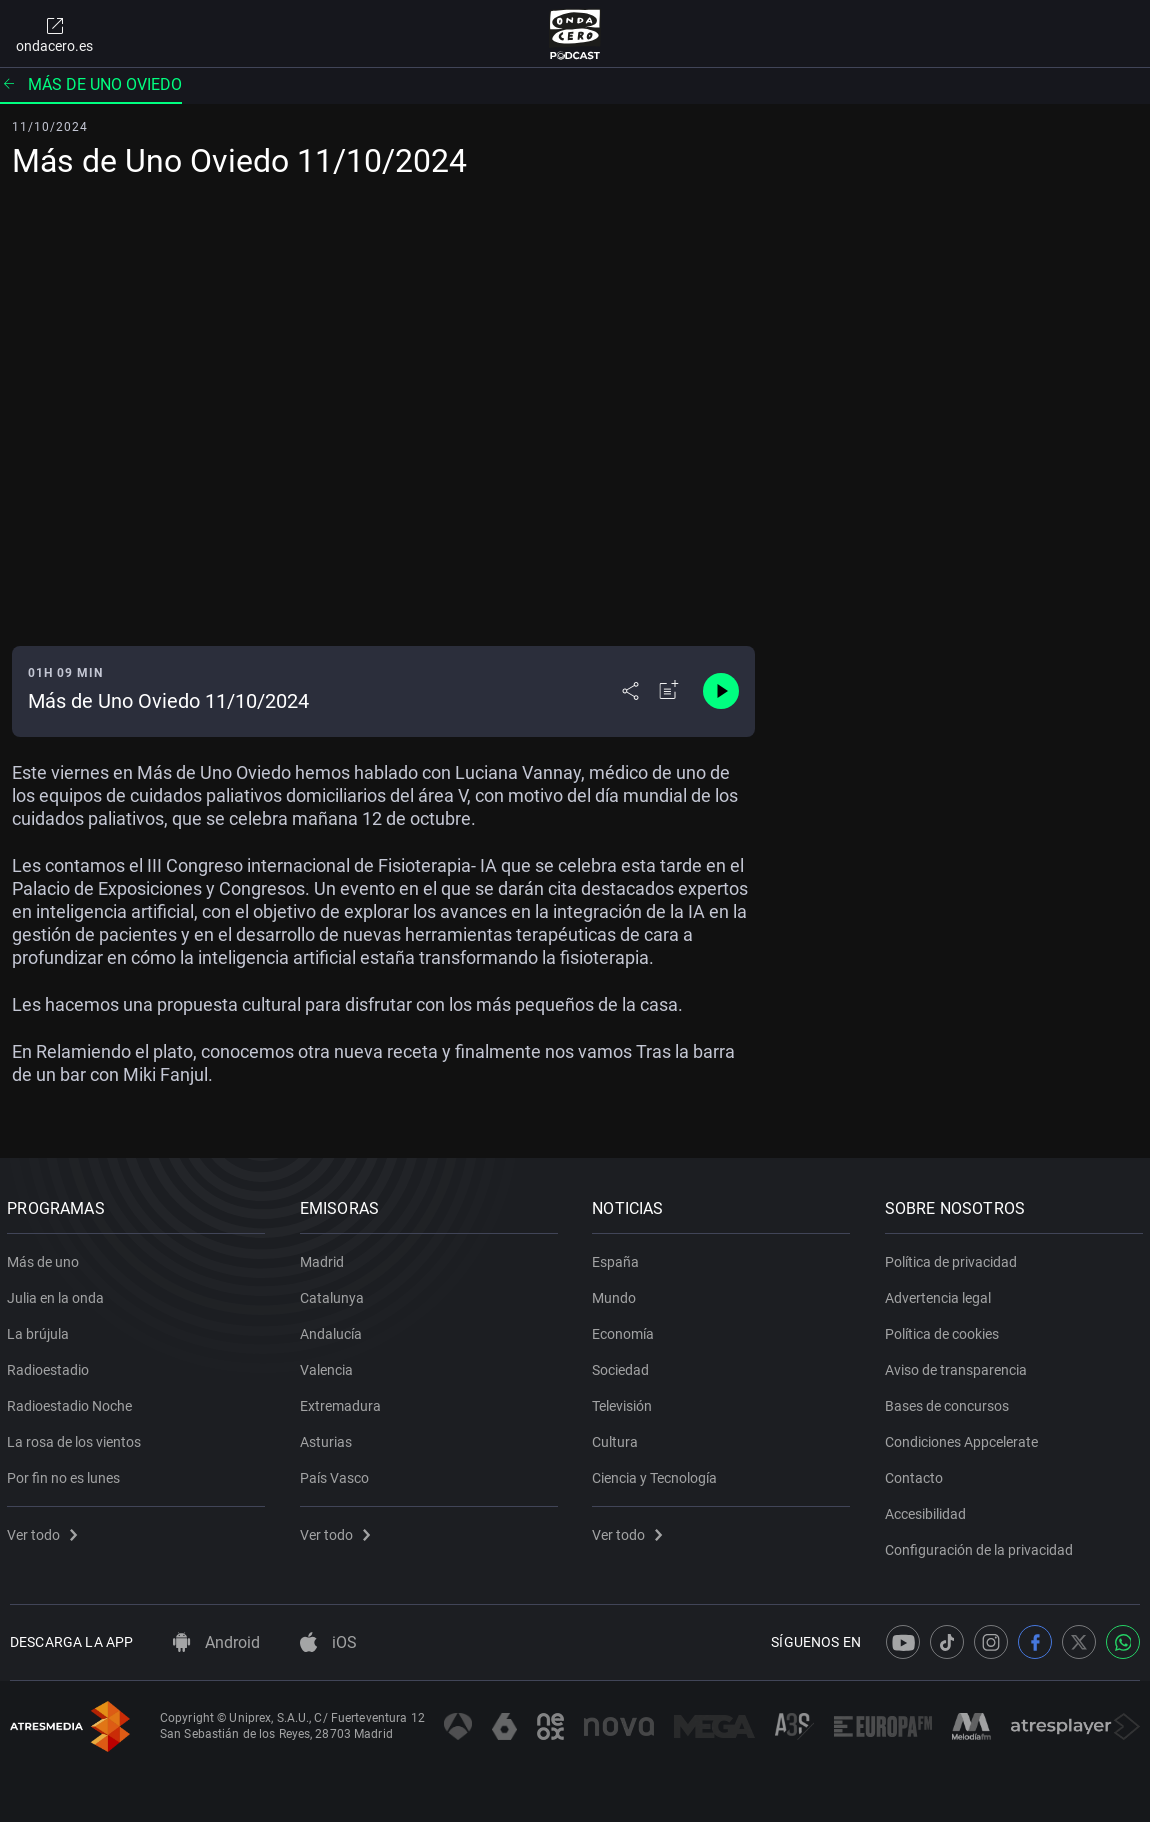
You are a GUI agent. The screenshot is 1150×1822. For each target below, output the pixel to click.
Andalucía (334, 1330)
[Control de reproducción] (721, 691)
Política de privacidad (954, 1258)
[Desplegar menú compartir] (630, 691)
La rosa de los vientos (77, 1438)
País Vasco (337, 1474)
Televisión (625, 1402)
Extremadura (343, 1402)
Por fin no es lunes (66, 1474)
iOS (328, 1642)
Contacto (917, 1474)
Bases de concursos (950, 1402)
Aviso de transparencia (959, 1366)
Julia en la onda (58, 1294)
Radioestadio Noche (72, 1402)
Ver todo (45, 1531)
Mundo (617, 1294)
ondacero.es (54, 34)
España (618, 1258)
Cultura (618, 1438)
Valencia (329, 1366)
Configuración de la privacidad (982, 1546)
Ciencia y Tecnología (657, 1474)
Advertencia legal (941, 1294)
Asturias (329, 1438)
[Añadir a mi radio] (669, 691)
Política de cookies (945, 1330)
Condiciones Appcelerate (964, 1438)
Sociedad (623, 1366)
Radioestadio (51, 1366)
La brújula (41, 1330)
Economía (626, 1330)
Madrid (325, 1258)
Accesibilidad (928, 1510)
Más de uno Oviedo (91, 84)
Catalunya (335, 1294)
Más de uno (46, 1258)
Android (216, 1642)
